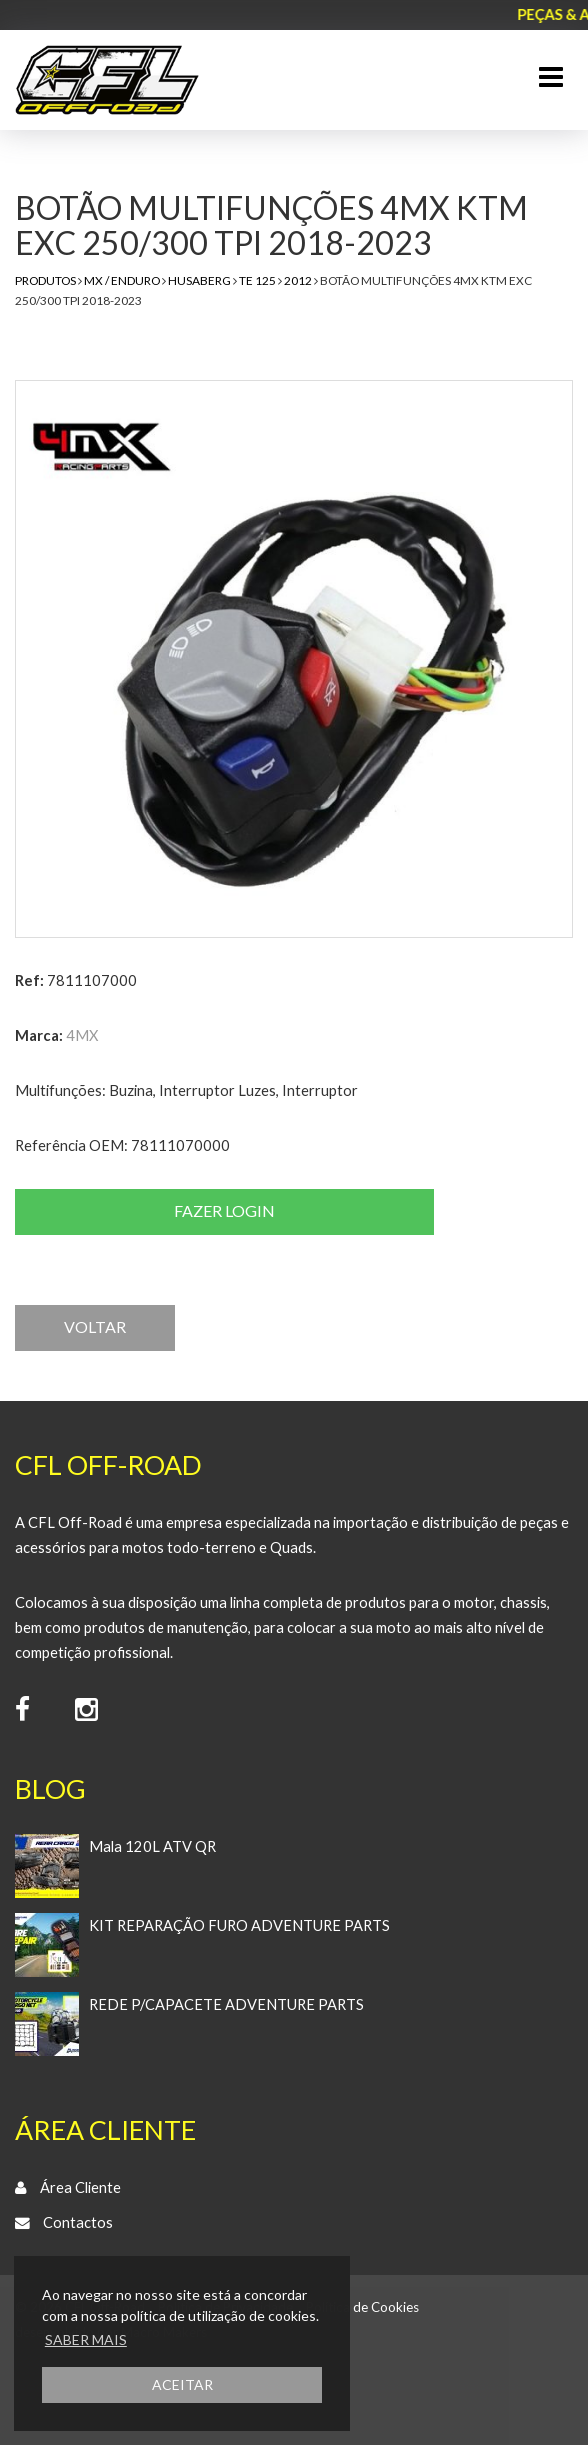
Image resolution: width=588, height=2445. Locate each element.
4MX (82, 1035)
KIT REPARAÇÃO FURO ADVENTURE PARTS (239, 1925)
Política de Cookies (362, 2307)
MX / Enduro (122, 280)
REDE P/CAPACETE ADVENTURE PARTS (226, 2004)
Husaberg (199, 280)
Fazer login (224, 1210)
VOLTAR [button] (95, 1326)
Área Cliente (80, 2187)
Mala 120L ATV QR (152, 1846)
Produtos (45, 280)
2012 (298, 280)
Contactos (78, 2222)
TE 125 (257, 280)
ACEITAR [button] (182, 2384)
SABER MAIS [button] (86, 2339)
